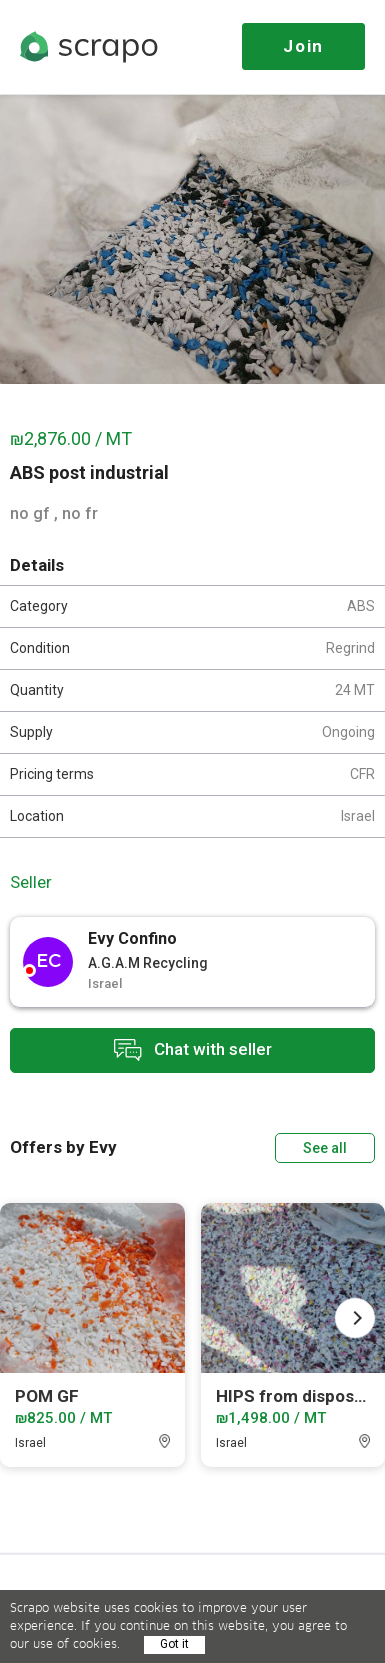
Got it (174, 1644)
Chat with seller (193, 1050)
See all (325, 1148)
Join (303, 46)
